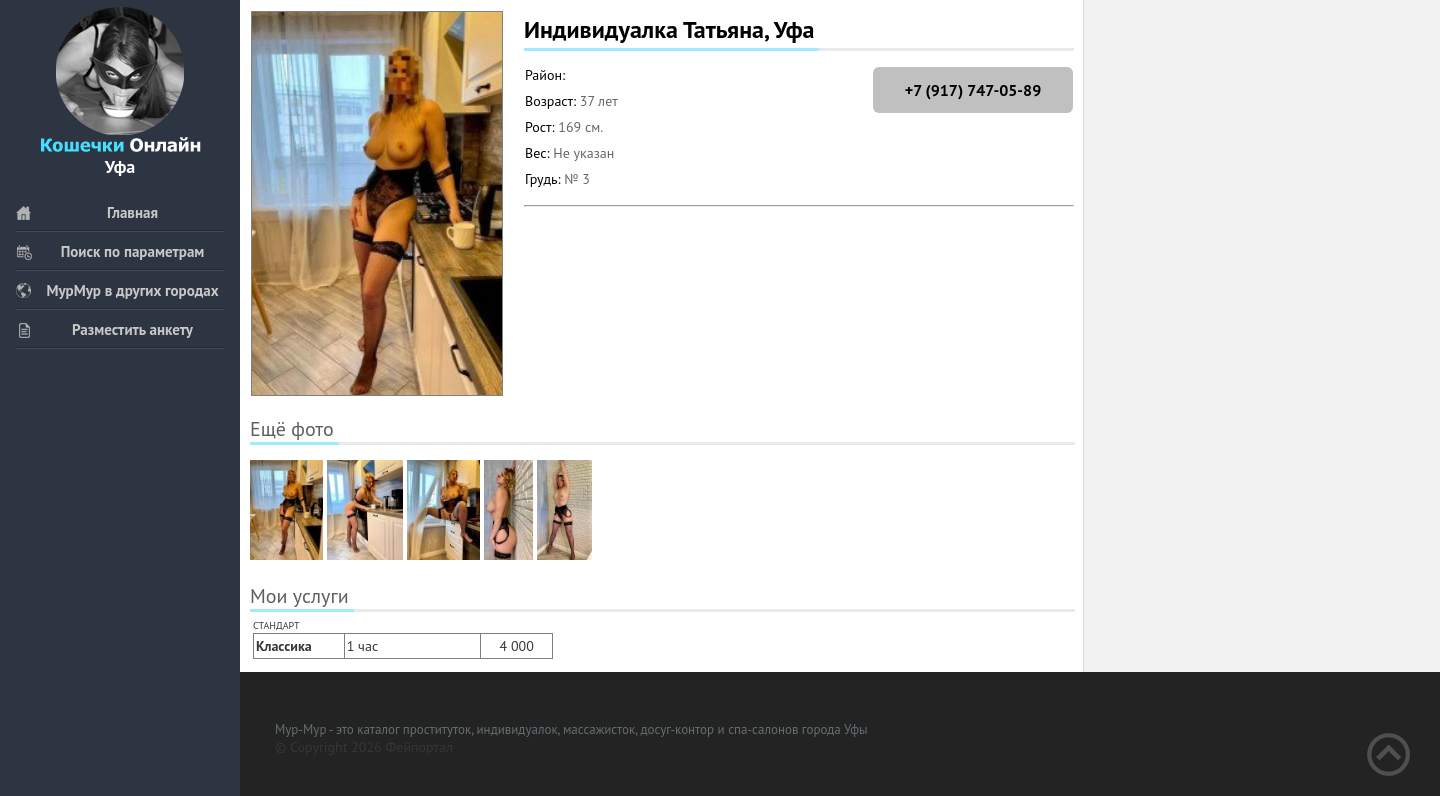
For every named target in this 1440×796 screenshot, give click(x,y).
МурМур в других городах (117, 290)
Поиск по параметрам (109, 251)
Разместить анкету (104, 329)
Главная (86, 212)
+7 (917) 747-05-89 (973, 90)
